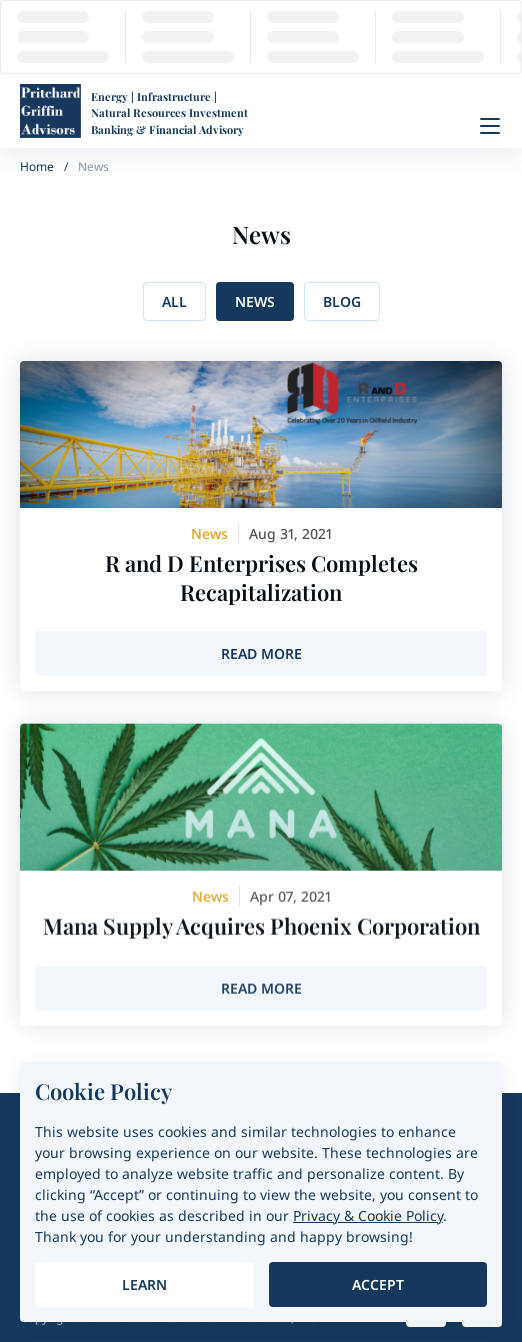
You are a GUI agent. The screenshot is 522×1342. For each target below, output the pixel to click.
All (174, 301)
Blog (342, 301)
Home (37, 166)
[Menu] (490, 126)
